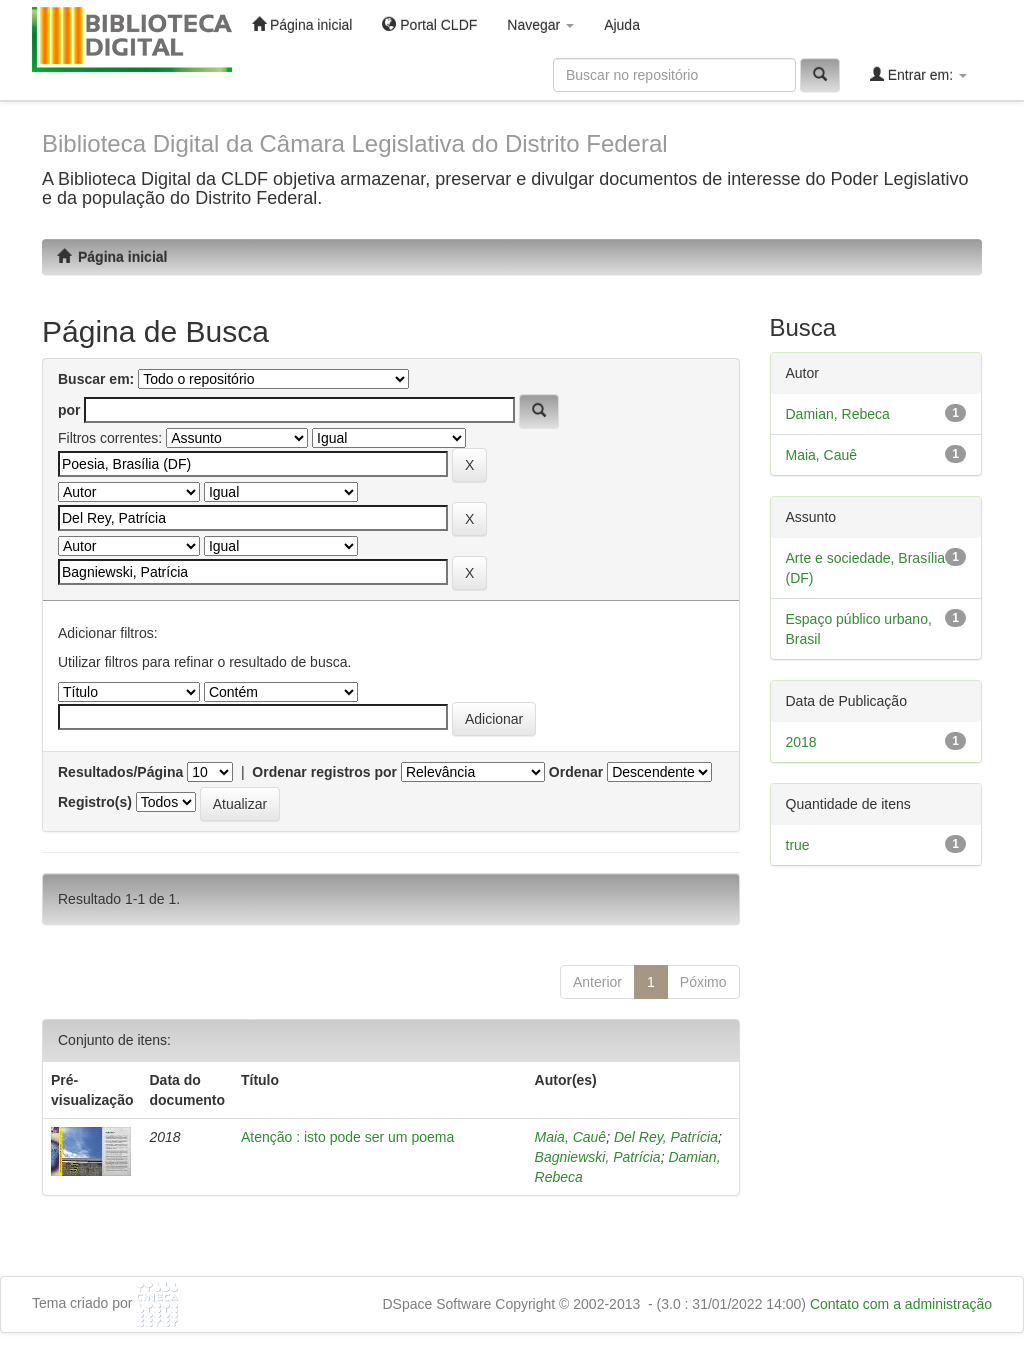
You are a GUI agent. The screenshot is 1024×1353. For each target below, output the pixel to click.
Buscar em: (96, 379)
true (798, 845)
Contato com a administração (901, 1304)
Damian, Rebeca (838, 414)
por (69, 410)
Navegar (540, 25)
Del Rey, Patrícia (666, 1137)
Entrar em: (918, 74)
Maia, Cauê (571, 1137)
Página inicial (302, 24)
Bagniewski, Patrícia (598, 1157)
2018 (801, 742)
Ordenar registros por (324, 772)
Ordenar (576, 772)
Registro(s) (95, 802)
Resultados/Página (120, 772)
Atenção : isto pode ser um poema (347, 1137)
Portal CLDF (429, 24)
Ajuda (622, 25)
